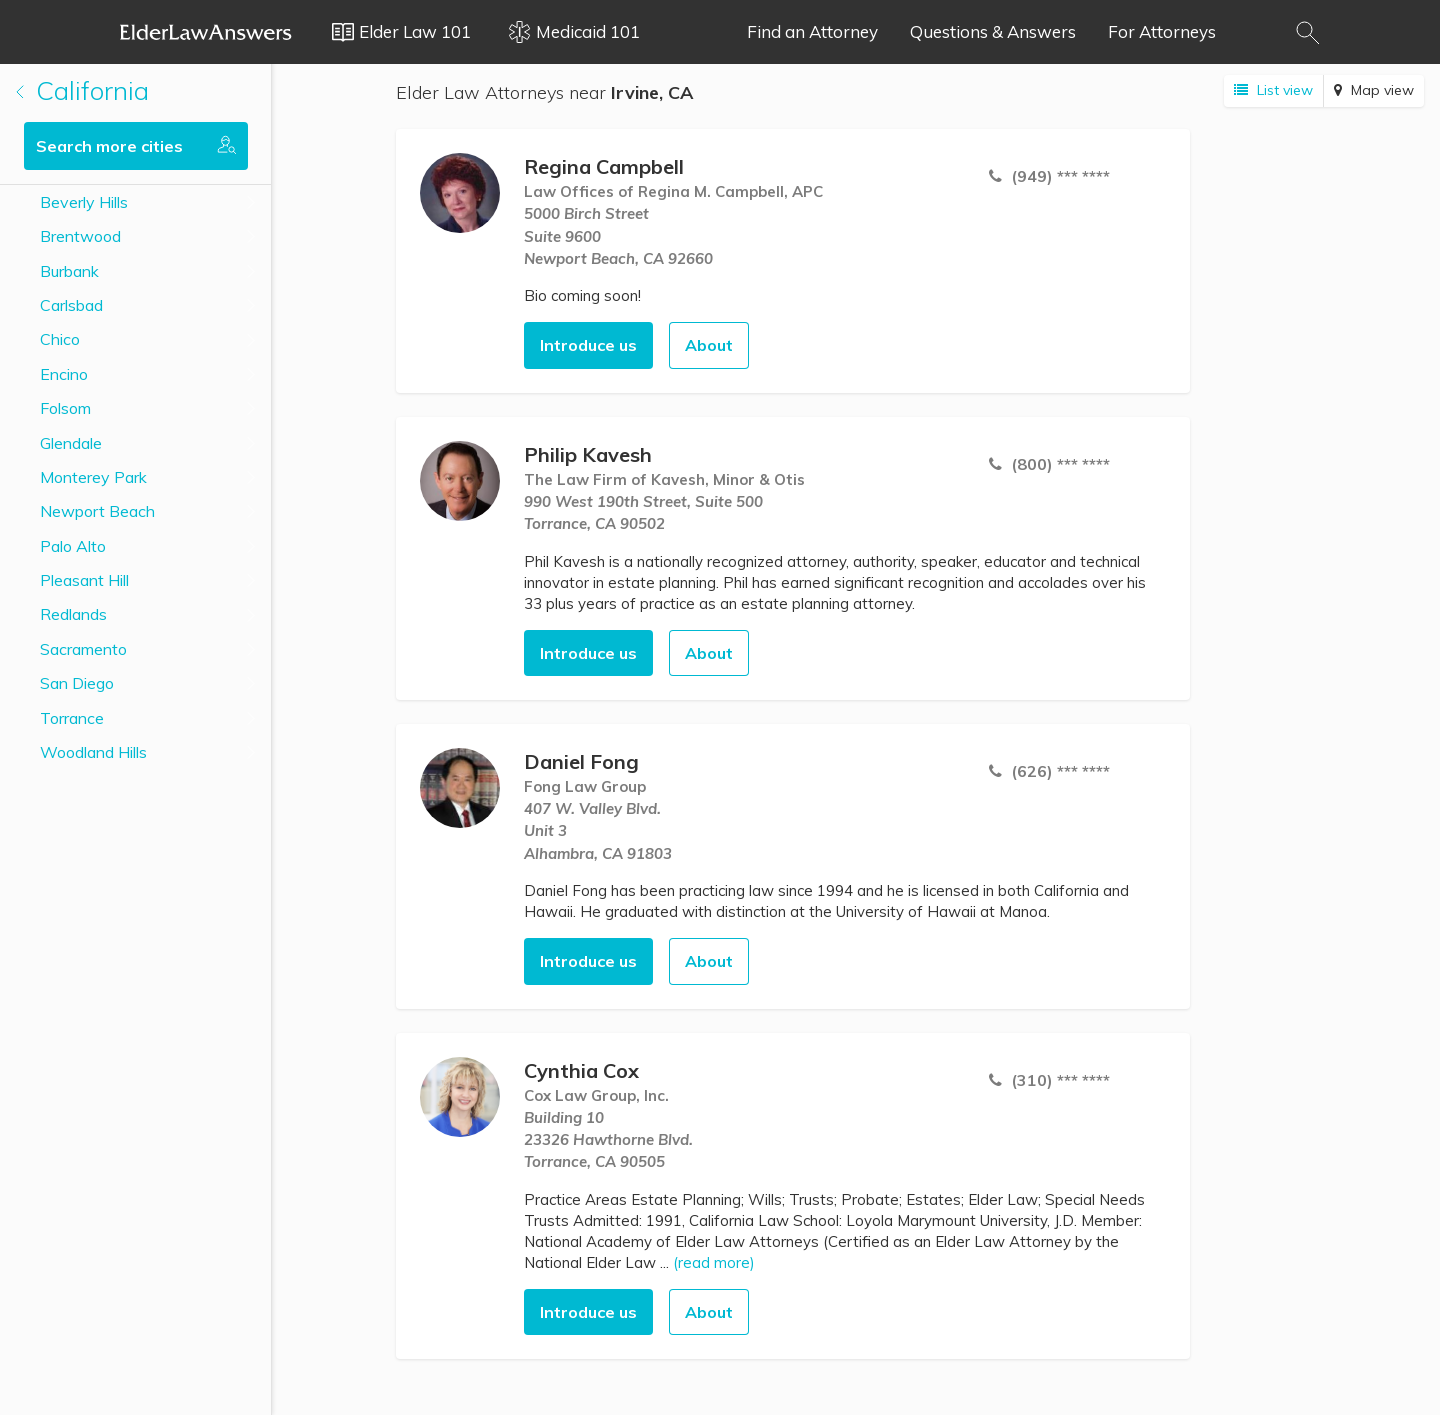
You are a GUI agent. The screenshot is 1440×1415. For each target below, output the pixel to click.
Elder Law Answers (206, 32)
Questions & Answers (993, 31)
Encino (64, 374)
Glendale (71, 443)
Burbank (69, 271)
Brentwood (80, 236)
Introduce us (588, 345)
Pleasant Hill (84, 580)
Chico (60, 339)
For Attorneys (1162, 31)
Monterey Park (93, 477)
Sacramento (83, 649)
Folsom (65, 408)
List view (1273, 90)
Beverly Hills (84, 202)
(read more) (714, 1262)
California (82, 90)
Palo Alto (73, 546)
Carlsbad (71, 305)
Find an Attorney (812, 31)
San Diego (77, 683)
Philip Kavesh (588, 454)
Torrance (72, 718)
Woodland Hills (93, 752)
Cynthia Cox (581, 1070)
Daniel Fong (581, 761)
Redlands (73, 614)
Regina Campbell (604, 166)
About (709, 345)
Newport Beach (97, 511)
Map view (1374, 90)
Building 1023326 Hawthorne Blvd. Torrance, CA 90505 (608, 1140)
